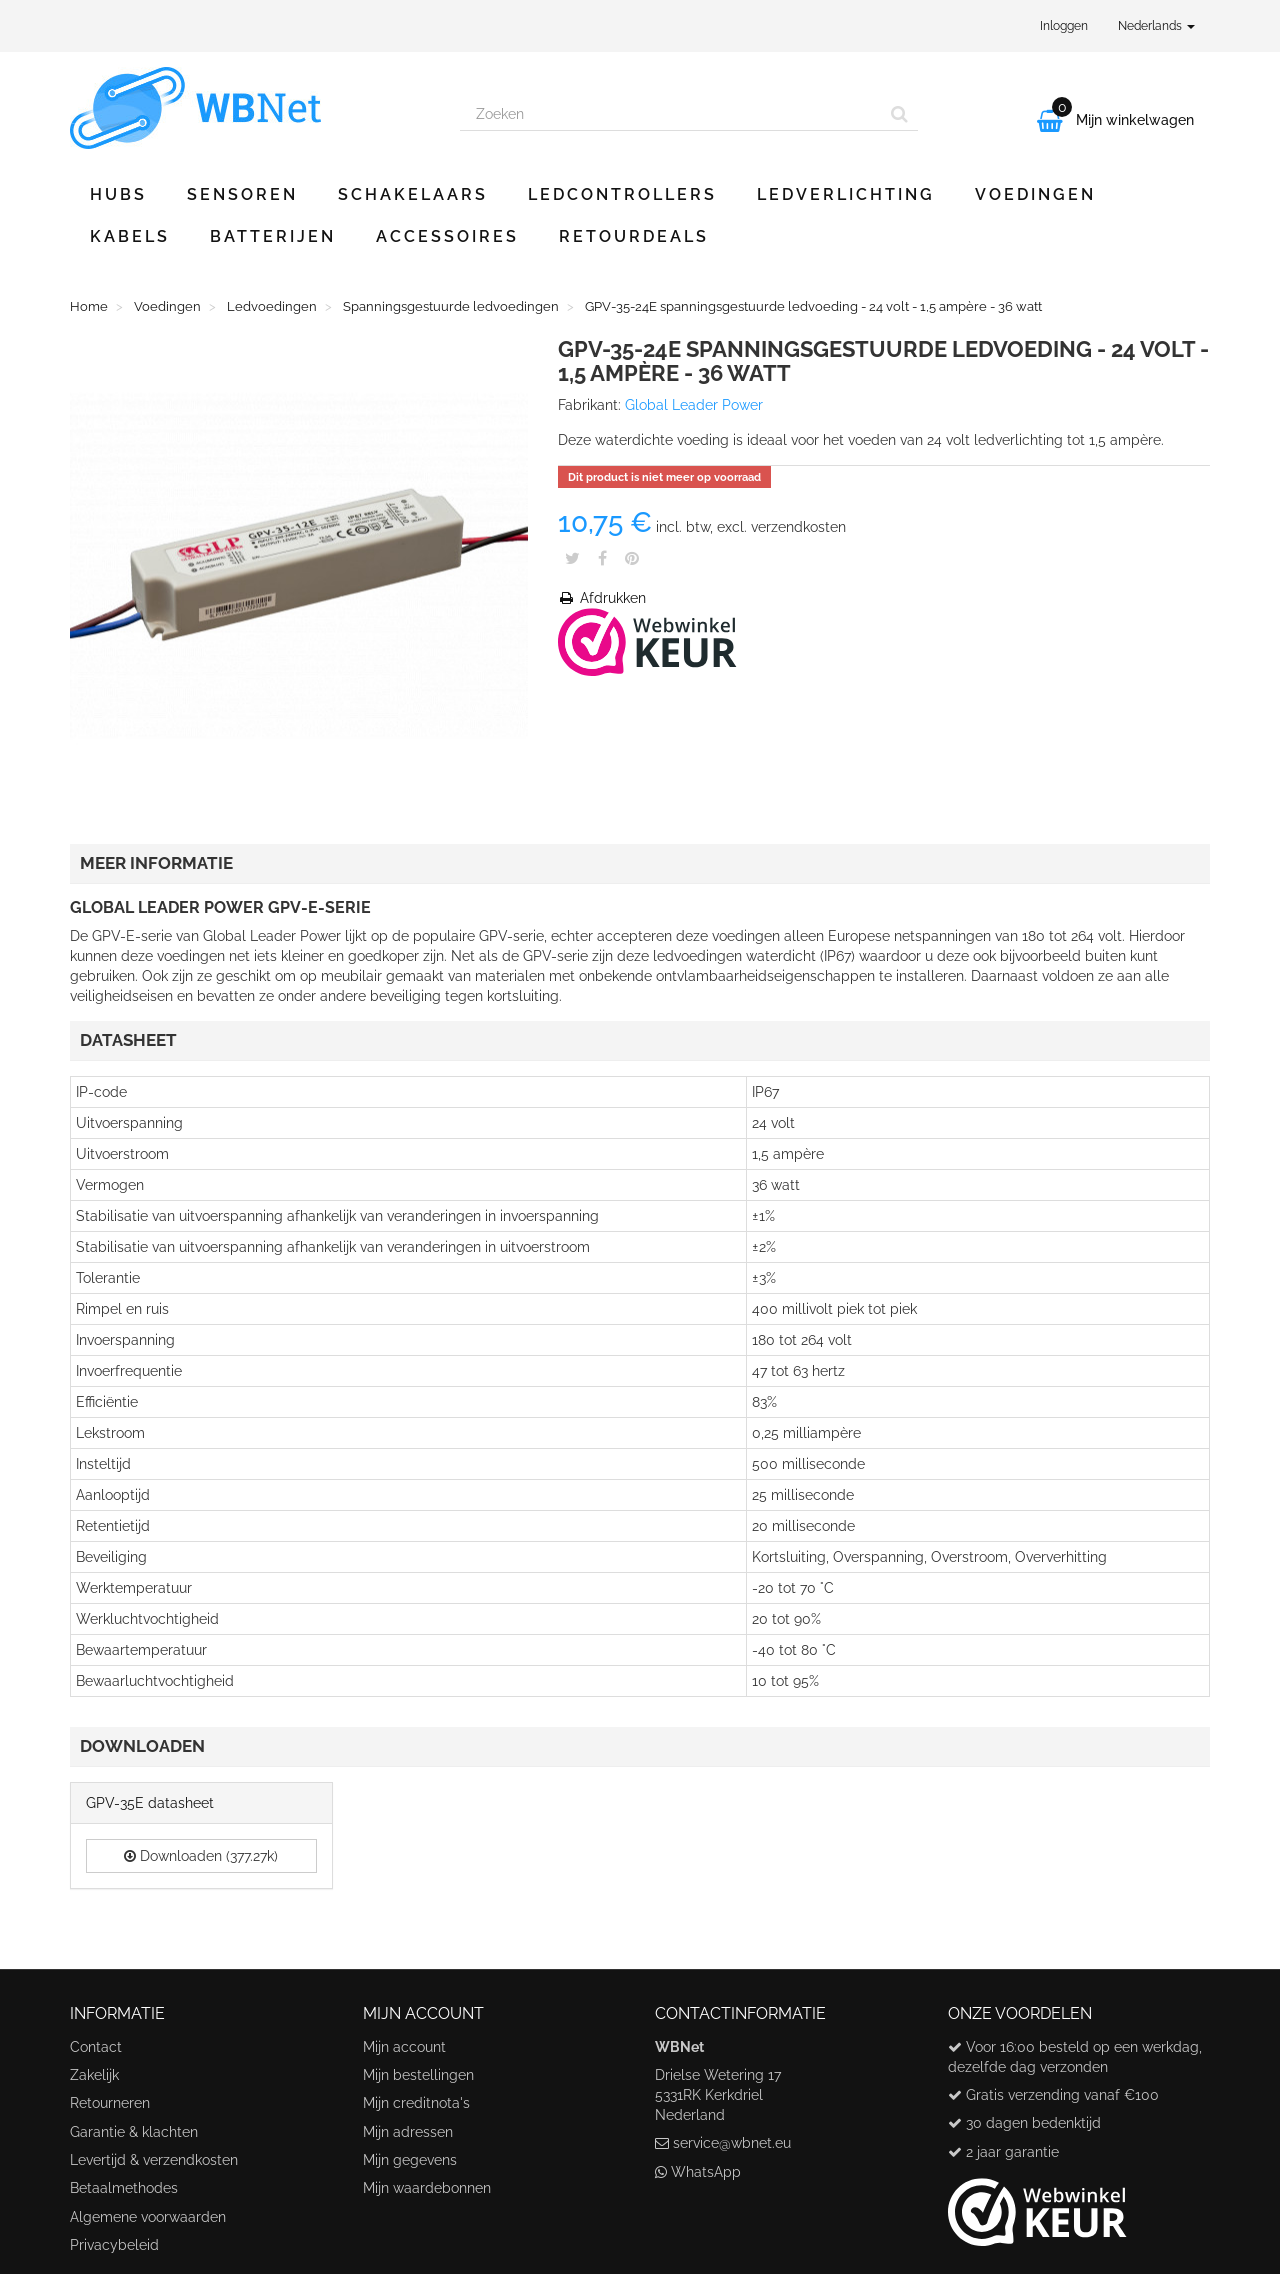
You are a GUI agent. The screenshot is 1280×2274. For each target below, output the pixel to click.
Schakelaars (413, 194)
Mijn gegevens (410, 2160)
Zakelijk (94, 2075)
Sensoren (242, 194)
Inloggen (1064, 26)
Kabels (130, 236)
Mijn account (404, 2047)
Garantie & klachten (134, 2132)
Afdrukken (602, 598)
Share (602, 558)
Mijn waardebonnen (427, 2188)
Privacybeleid (114, 2245)
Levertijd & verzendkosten (154, 2160)
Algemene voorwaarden (148, 2217)
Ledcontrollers (622, 194)
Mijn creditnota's (416, 2103)
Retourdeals (634, 236)
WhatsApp (706, 2172)
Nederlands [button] (1156, 26)
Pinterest (632, 558)
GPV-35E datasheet (150, 1803)
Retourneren (110, 2103)
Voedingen (1035, 194)
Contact (96, 2047)
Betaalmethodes (124, 2188)
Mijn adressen (408, 2132)
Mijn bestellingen (418, 2075)
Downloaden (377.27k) (201, 1856)
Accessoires (447, 236)
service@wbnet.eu (732, 2143)
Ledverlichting (846, 194)
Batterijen (273, 236)
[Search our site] (671, 114)
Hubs (118, 194)
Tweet (572, 558)
